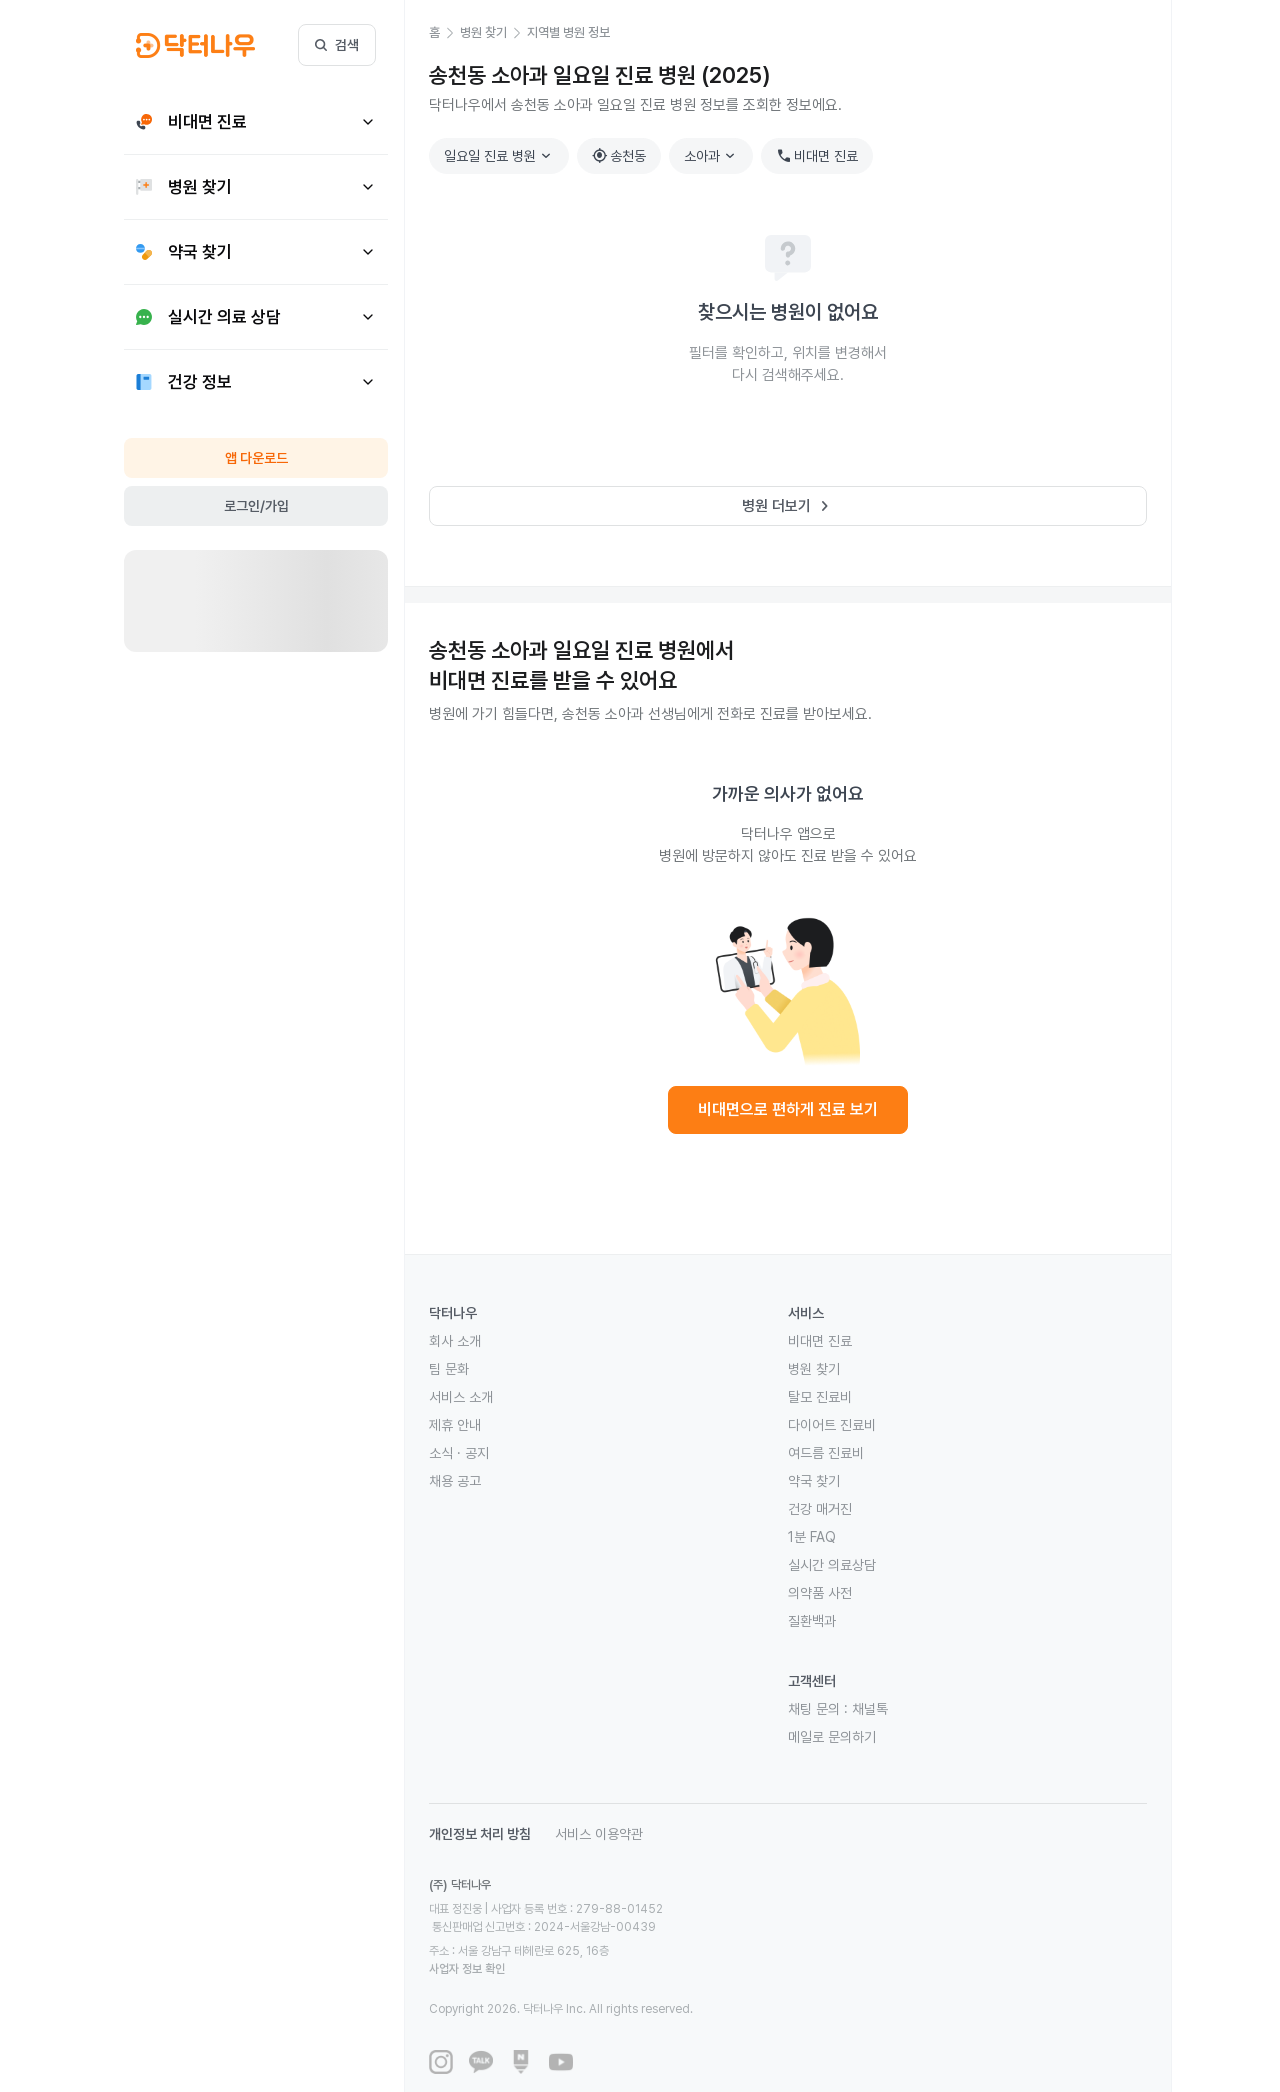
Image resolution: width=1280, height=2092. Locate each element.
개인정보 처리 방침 (480, 1834)
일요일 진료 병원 (500, 156)
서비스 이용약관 (599, 1834)
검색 (337, 45)
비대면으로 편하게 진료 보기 (788, 1109)
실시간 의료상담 (832, 1565)
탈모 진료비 (820, 1397)
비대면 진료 (817, 156)
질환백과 (812, 1621)
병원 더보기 (788, 506)
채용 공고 (455, 1481)
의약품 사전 (820, 1593)
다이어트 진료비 (832, 1425)
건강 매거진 (820, 1509)
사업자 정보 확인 (656, 1933)
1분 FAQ (812, 1537)
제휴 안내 (455, 1425)
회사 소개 (455, 1341)
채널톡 (870, 1709)
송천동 (619, 156)
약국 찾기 (814, 1481)
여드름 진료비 (826, 1453)
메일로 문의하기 (832, 1737)
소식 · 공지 (459, 1453)
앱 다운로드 (256, 458)
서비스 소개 (461, 1397)
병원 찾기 (814, 1369)
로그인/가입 (256, 506)
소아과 (712, 156)
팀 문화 (449, 1369)
